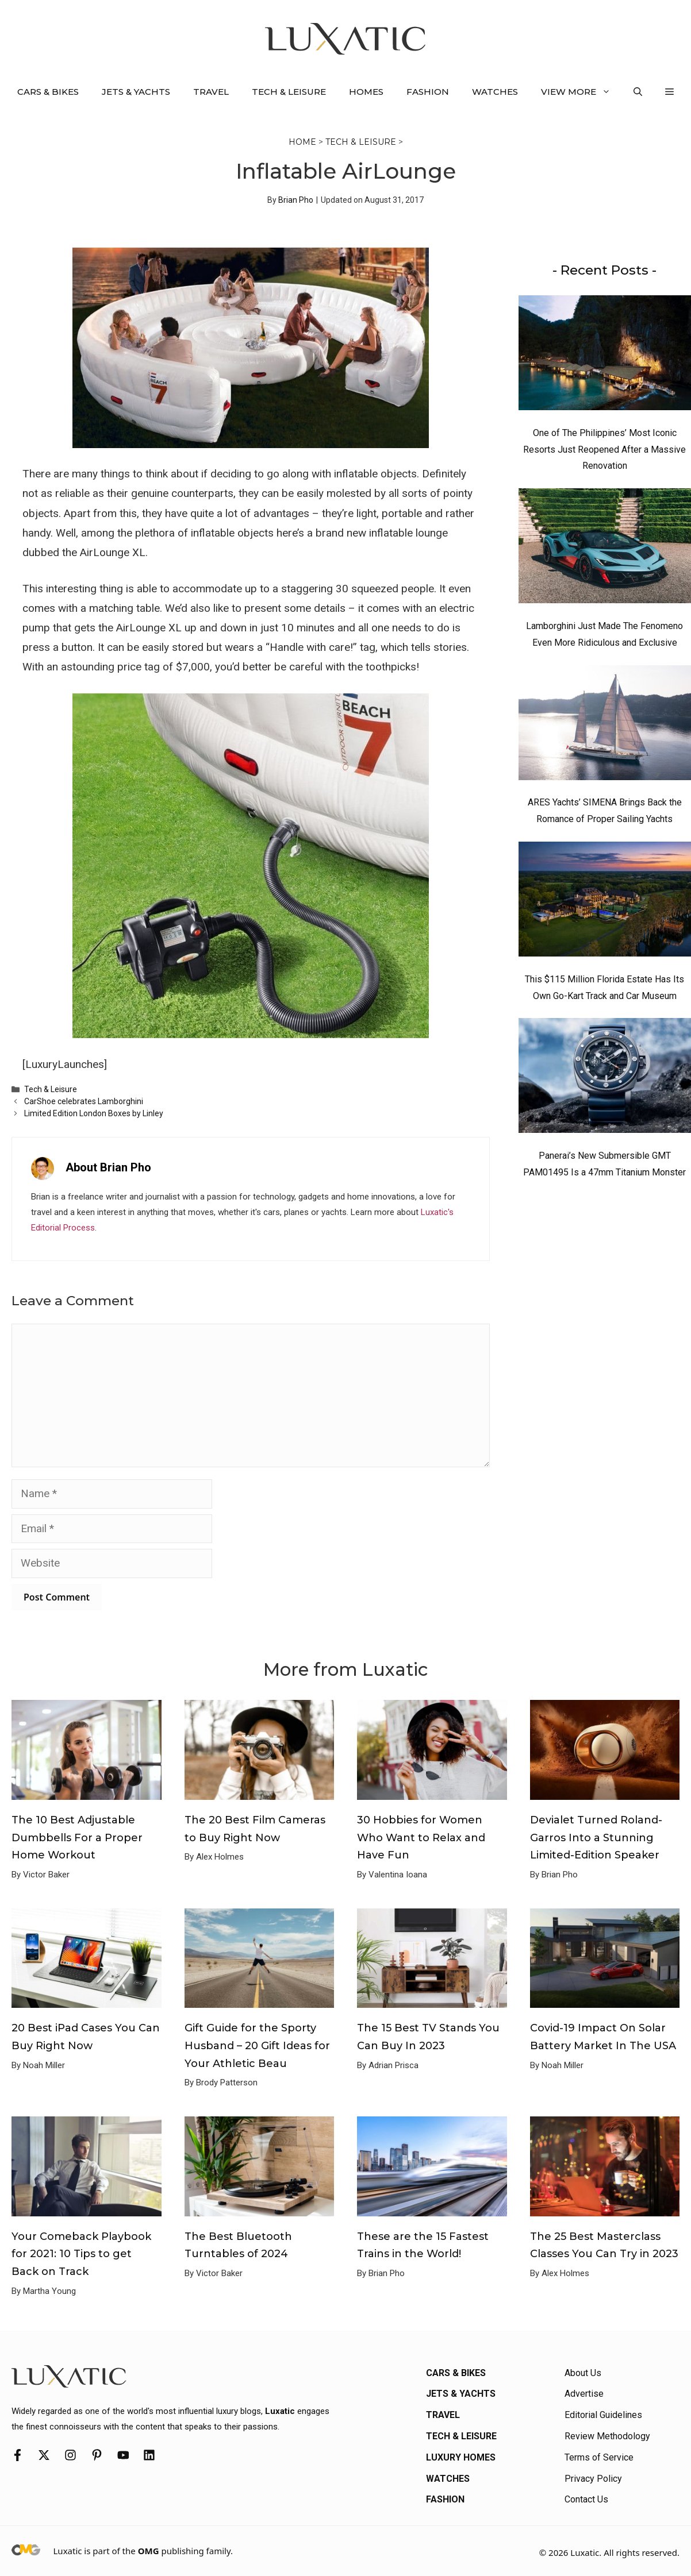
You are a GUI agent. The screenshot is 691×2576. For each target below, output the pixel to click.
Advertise (584, 2393)
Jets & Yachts (136, 91)
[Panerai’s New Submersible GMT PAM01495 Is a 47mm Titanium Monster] (605, 1078)
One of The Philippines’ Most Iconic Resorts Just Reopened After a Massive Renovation (604, 449)
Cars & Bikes (48, 91)
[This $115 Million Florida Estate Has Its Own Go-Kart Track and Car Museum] (605, 902)
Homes (366, 91)
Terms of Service (599, 2457)
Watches (495, 91)
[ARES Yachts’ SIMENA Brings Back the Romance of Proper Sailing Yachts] (605, 725)
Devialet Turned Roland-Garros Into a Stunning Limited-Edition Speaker (596, 1837)
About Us (583, 2372)
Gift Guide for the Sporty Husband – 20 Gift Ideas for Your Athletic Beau (257, 2045)
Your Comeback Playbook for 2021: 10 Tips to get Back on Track (81, 2254)
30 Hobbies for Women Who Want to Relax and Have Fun (421, 1837)
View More (581, 92)
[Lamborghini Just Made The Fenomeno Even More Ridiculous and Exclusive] (605, 548)
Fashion (427, 91)
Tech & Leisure (289, 91)
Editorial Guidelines (603, 2414)
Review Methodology (607, 2436)
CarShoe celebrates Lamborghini (83, 1101)
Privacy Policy (593, 2478)
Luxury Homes (461, 2457)
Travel (211, 91)
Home (302, 142)
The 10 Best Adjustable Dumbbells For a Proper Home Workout (77, 1837)
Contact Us (586, 2499)
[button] (638, 92)
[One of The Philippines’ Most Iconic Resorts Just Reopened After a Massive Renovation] (605, 355)
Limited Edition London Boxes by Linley (93, 1113)
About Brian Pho (108, 1167)
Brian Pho (295, 200)
